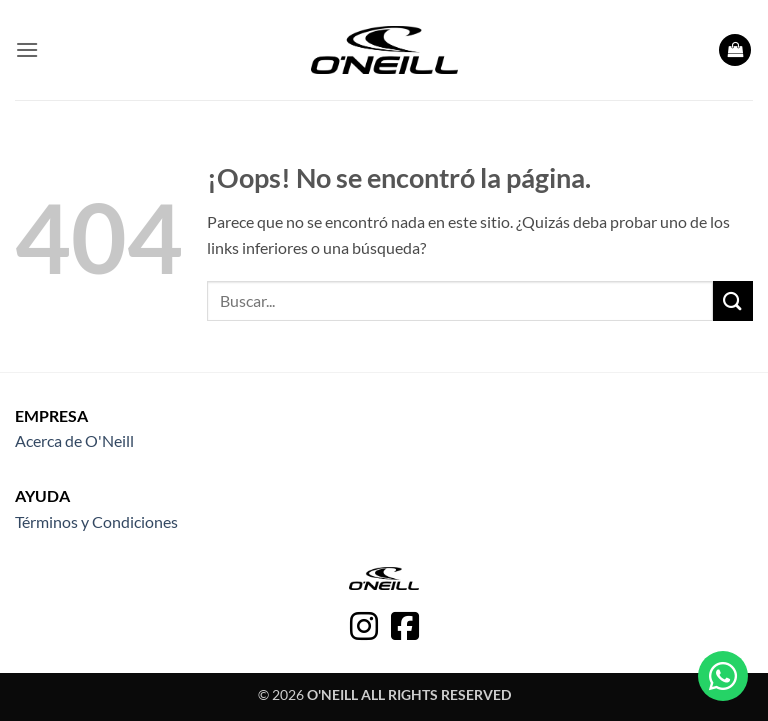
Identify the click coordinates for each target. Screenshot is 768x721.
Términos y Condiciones (96, 521)
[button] (27, 49)
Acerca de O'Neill (74, 440)
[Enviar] (733, 300)
